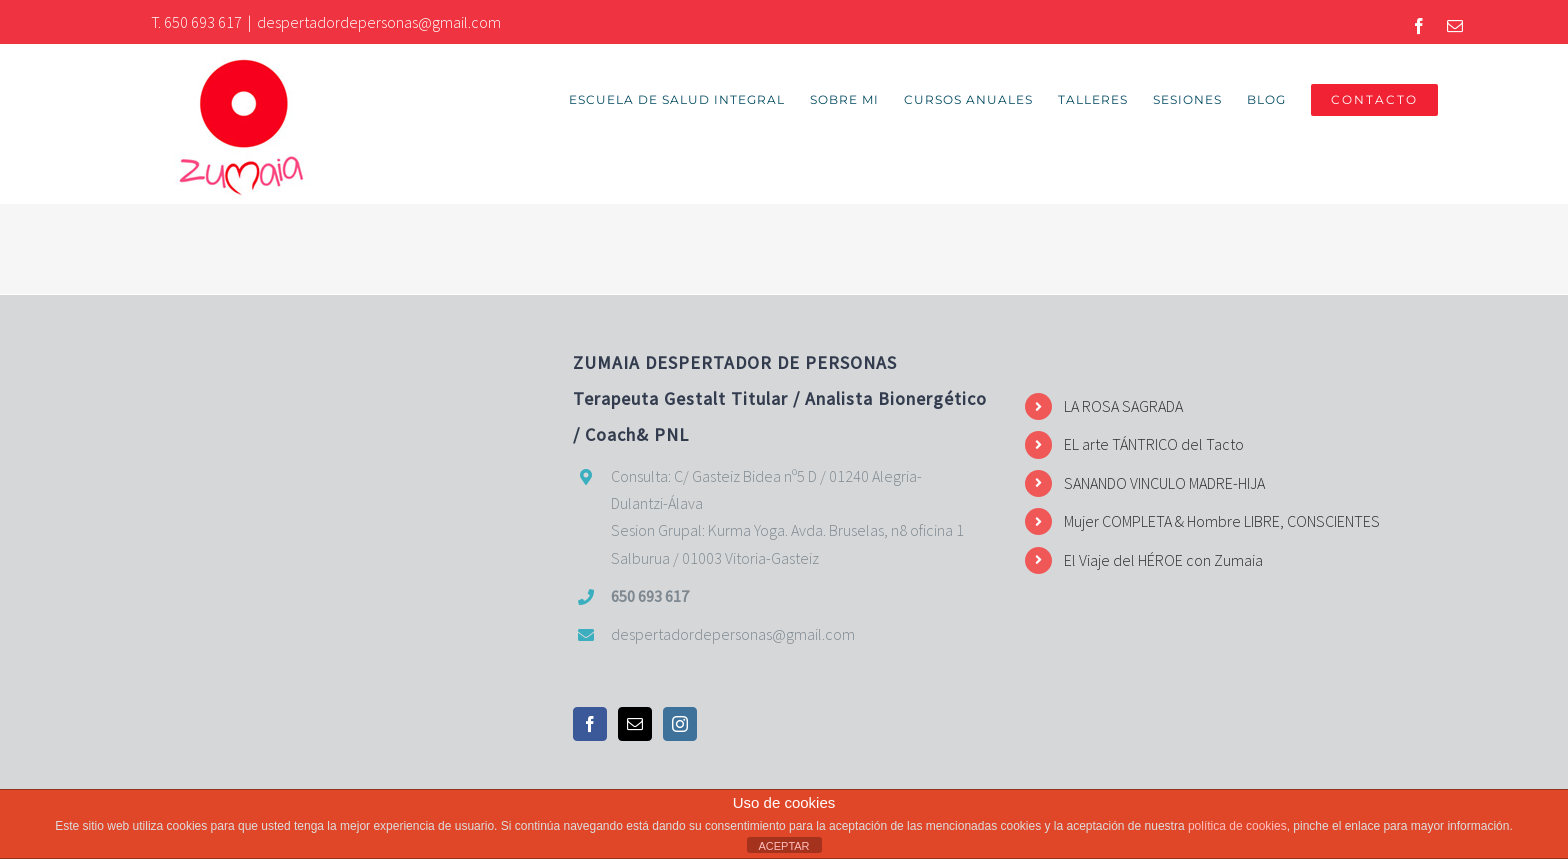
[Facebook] (590, 724)
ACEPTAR (783, 846)
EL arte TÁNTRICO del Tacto (1154, 444)
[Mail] (635, 724)
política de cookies (1237, 826)
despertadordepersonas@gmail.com (379, 22)
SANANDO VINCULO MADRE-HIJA (1164, 483)
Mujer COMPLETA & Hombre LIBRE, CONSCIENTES (1222, 521)
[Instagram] (680, 724)
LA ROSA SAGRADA (1123, 406)
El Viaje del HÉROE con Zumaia (1163, 560)
